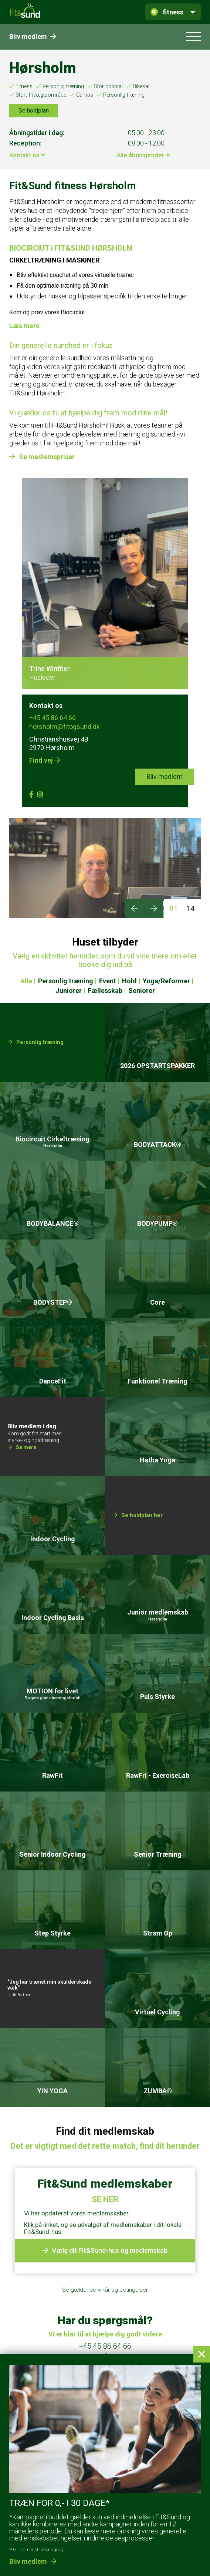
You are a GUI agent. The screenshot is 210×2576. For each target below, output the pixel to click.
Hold (129, 981)
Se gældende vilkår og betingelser (105, 2289)
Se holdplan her (142, 1547)
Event (107, 981)
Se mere (26, 1479)
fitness (173, 12)
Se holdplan (33, 110)
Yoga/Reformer (166, 981)
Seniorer (141, 990)
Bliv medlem (32, 36)
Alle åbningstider (143, 155)
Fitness (24, 86)
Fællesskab (105, 990)
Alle (26, 981)
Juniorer (68, 990)
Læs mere (24, 325)
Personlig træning (63, 86)
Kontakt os (27, 155)
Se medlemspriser (47, 457)
